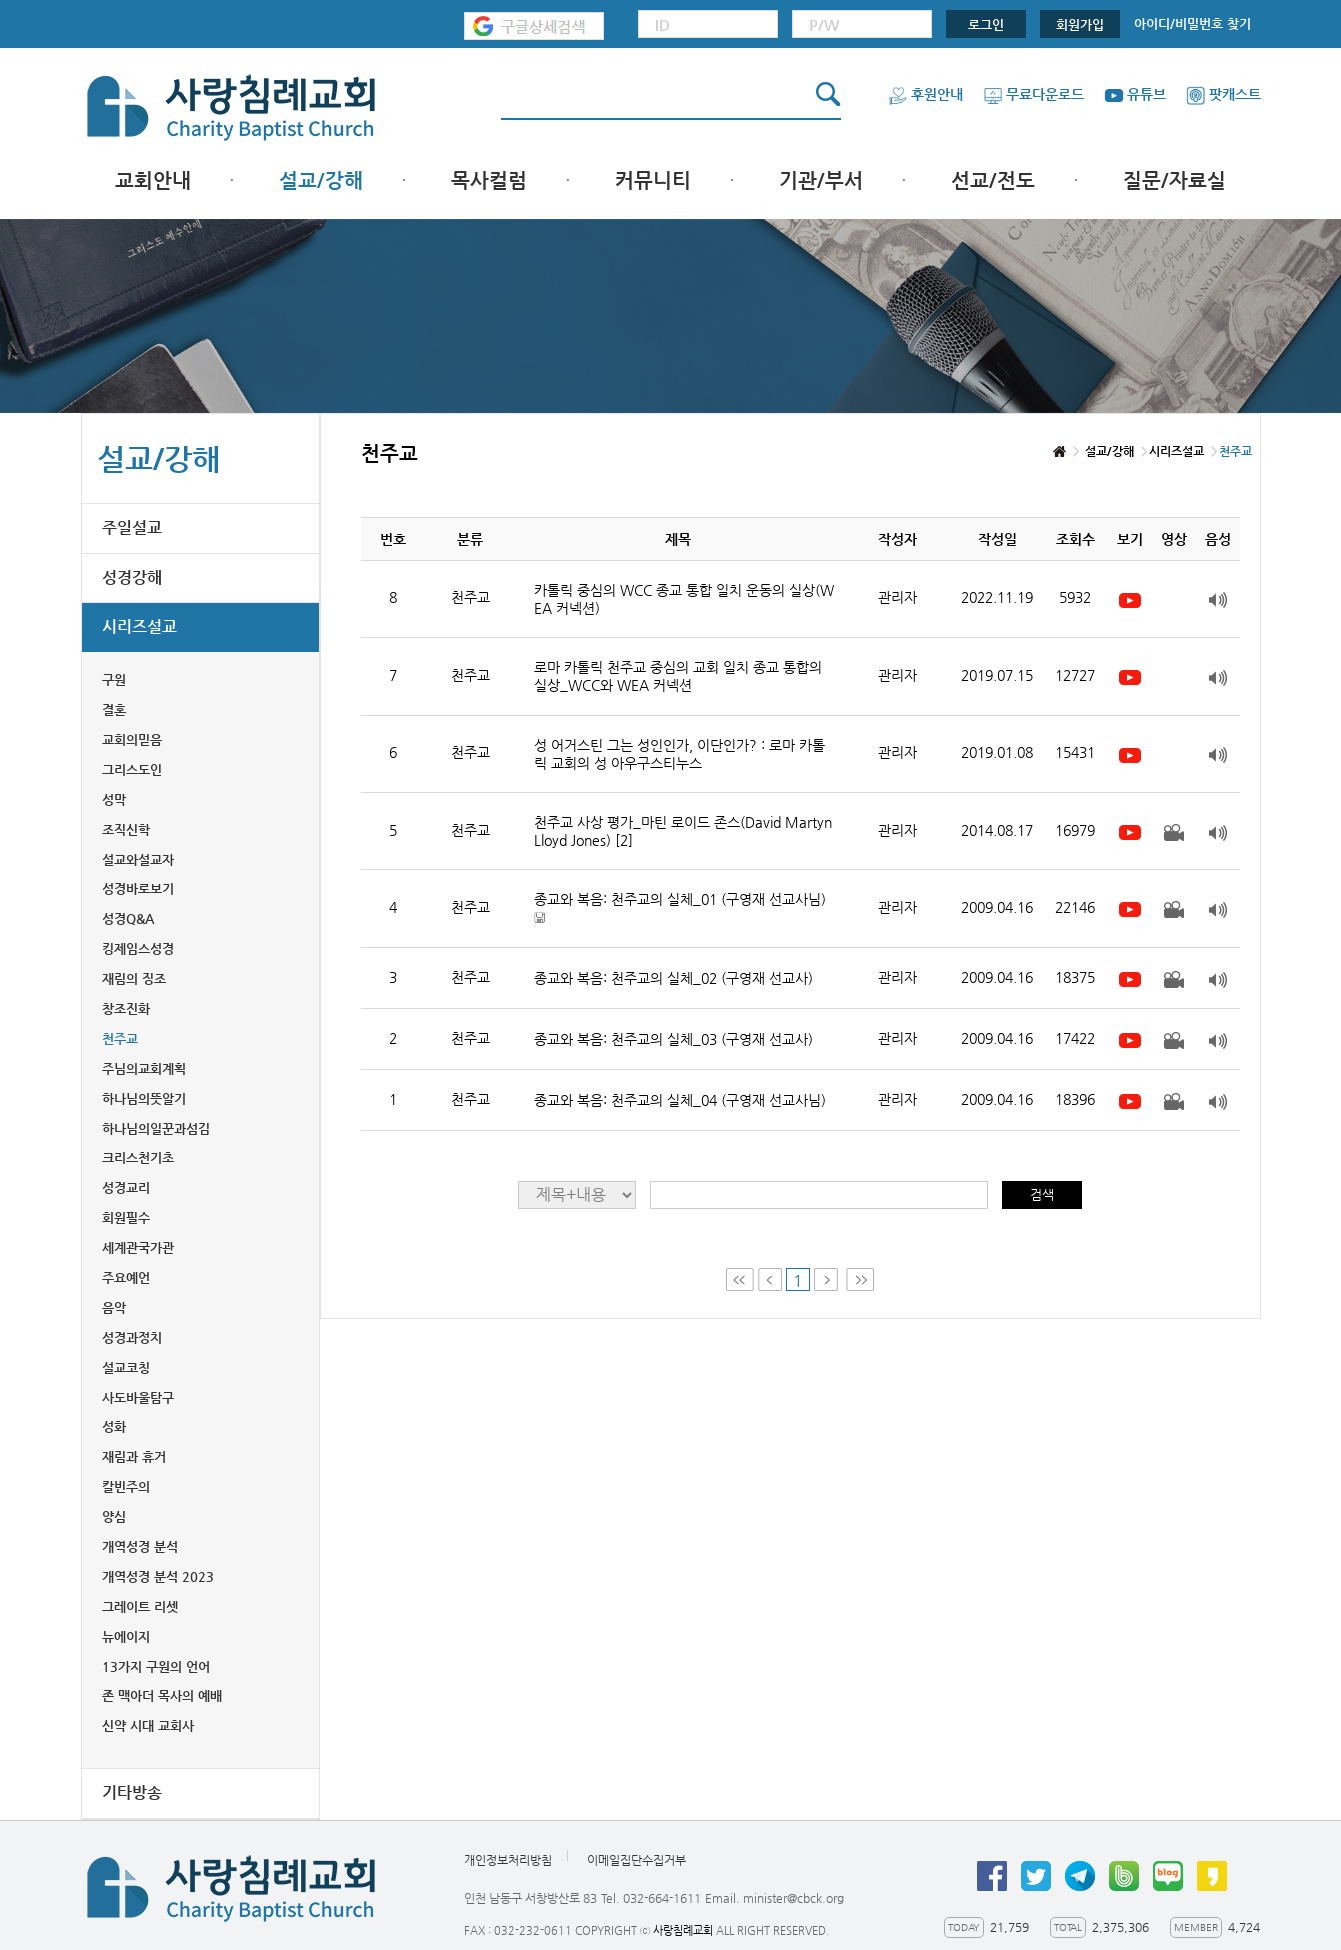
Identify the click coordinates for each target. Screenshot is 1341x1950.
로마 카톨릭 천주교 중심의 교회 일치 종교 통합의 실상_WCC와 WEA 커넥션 (678, 676)
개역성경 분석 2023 (158, 1576)
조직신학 (126, 829)
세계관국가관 (138, 1247)
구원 (114, 679)
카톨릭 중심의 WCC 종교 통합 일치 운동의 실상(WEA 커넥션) (684, 599)
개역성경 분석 (140, 1546)
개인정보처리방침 (508, 1860)
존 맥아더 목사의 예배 (162, 1695)
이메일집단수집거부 (636, 1860)
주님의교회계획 (144, 1068)
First (740, 1279)
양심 (114, 1516)
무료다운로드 (1033, 94)
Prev (770, 1279)
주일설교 (132, 527)
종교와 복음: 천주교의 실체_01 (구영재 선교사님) (680, 908)
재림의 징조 (134, 978)
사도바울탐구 (138, 1397)
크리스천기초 (138, 1157)
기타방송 (132, 1792)
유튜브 (1135, 94)
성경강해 (132, 577)
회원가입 (1080, 24)
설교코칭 (126, 1367)
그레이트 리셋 (140, 1606)
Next (828, 1279)
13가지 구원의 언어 (156, 1666)
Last (860, 1279)
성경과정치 (132, 1337)
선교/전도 (993, 180)
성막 (114, 799)
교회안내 (153, 180)
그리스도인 (132, 769)
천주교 (120, 1038)
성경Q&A (128, 918)
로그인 (986, 24)
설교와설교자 (138, 859)
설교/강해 (321, 180)
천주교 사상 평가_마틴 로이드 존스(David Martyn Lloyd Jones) (683, 831)
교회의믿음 (132, 739)
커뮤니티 (653, 180)
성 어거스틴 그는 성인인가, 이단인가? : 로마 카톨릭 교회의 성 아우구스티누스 (679, 754)
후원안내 (925, 94)
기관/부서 (821, 180)
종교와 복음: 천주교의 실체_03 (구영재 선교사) (673, 1039)
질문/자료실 (1174, 180)
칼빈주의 (126, 1486)
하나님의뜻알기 (144, 1098)
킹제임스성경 (138, 948)
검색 (1042, 1194)
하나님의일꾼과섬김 (156, 1128)
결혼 (114, 709)
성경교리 (126, 1187)
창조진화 (126, 1008)
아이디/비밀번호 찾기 (1192, 23)
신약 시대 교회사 (148, 1725)
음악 (114, 1307)
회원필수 (126, 1217)
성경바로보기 (138, 888)
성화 (114, 1426)
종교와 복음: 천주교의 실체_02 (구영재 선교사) (673, 978)
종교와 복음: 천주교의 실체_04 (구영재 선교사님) (680, 1100)
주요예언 (126, 1277)
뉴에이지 (126, 1636)
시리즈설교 (139, 626)
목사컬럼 (489, 180)
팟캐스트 (1223, 94)
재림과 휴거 (134, 1456)
